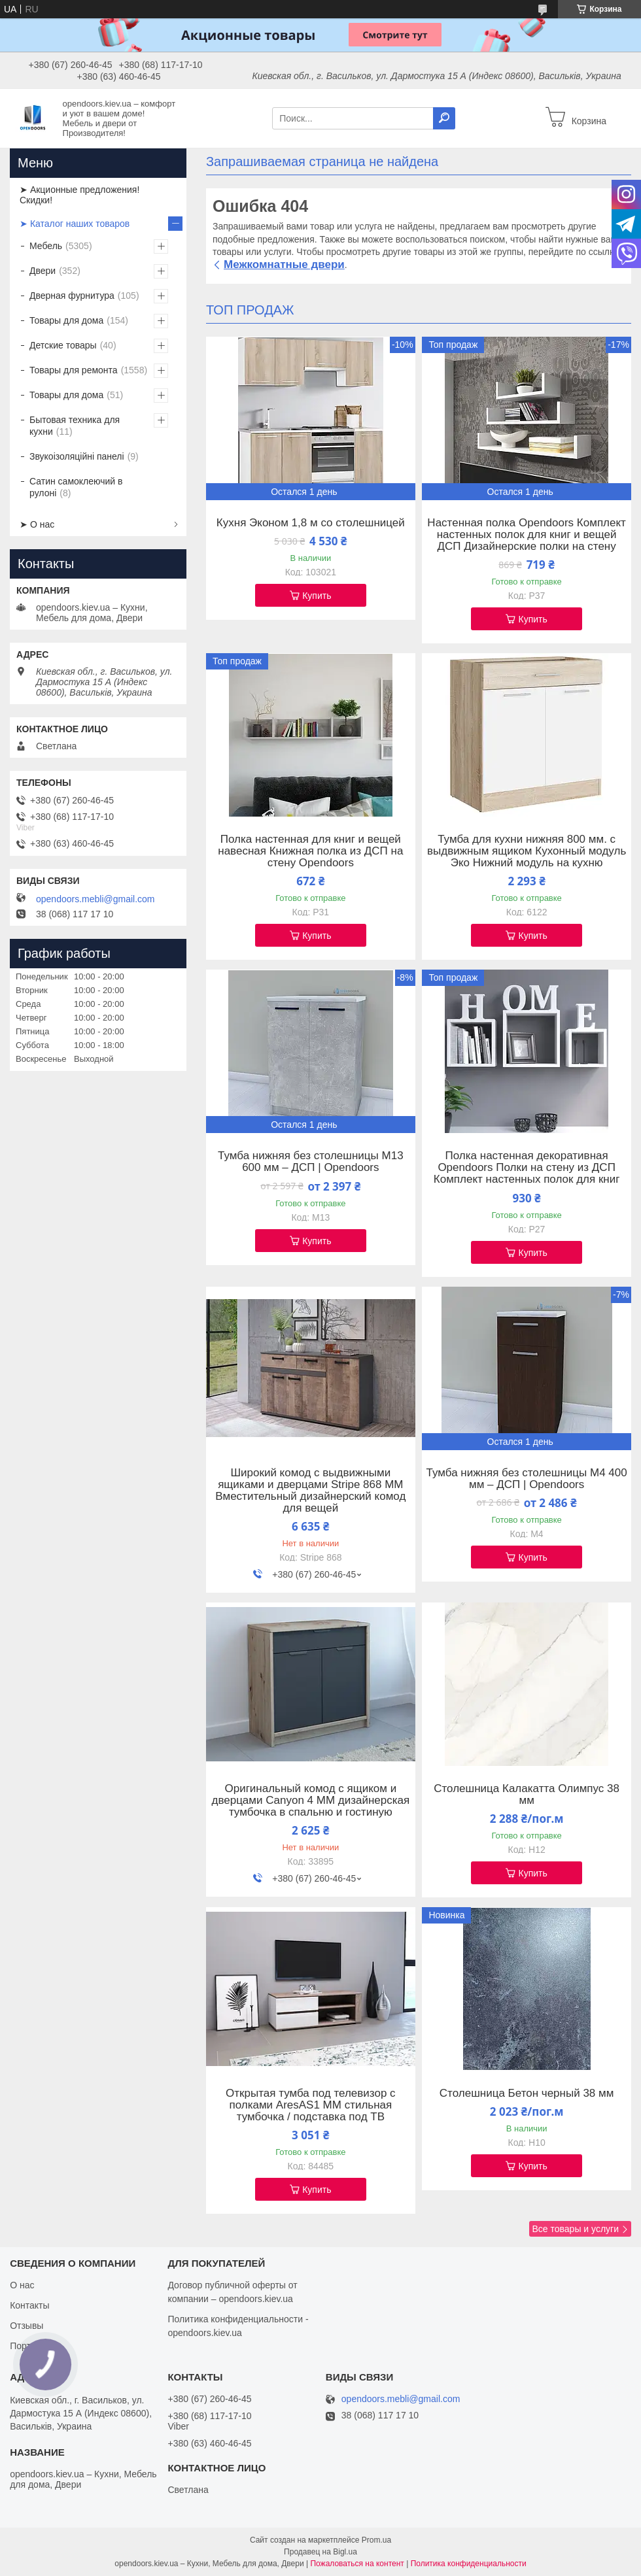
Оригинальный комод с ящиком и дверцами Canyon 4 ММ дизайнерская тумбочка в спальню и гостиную (310, 1800)
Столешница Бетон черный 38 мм (527, 2093)
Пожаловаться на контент (357, 2563)
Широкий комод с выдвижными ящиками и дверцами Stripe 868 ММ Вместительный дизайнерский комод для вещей (310, 1490)
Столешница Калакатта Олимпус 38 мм (526, 1794)
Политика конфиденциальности (469, 2563)
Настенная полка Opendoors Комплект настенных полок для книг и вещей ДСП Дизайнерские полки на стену (526, 534)
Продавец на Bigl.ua (320, 2551)
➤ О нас (37, 524)
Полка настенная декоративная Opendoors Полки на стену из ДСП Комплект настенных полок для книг (527, 1167)
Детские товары (63, 345)
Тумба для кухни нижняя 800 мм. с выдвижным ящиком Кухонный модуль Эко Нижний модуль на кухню (526, 851)
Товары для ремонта (73, 370)
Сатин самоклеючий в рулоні (76, 487)
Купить (316, 595)
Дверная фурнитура (71, 295)
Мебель (45, 246)
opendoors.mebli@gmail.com (95, 899)
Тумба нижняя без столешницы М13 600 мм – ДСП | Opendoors (311, 1162)
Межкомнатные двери (284, 264)
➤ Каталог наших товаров (75, 223)
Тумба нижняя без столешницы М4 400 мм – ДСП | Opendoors (526, 1479)
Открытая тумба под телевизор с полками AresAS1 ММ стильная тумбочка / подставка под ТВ (310, 2105)
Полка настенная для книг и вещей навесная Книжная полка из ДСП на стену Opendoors (310, 851)
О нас (22, 2285)
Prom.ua (376, 2540)
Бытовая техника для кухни (74, 426)
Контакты (29, 2305)
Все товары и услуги (575, 2229)
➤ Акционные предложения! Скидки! (79, 194)
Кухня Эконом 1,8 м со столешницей (311, 523)
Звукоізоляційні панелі (76, 456)
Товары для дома (66, 320)
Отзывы (26, 2325)
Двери (42, 270)
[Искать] (444, 118)
